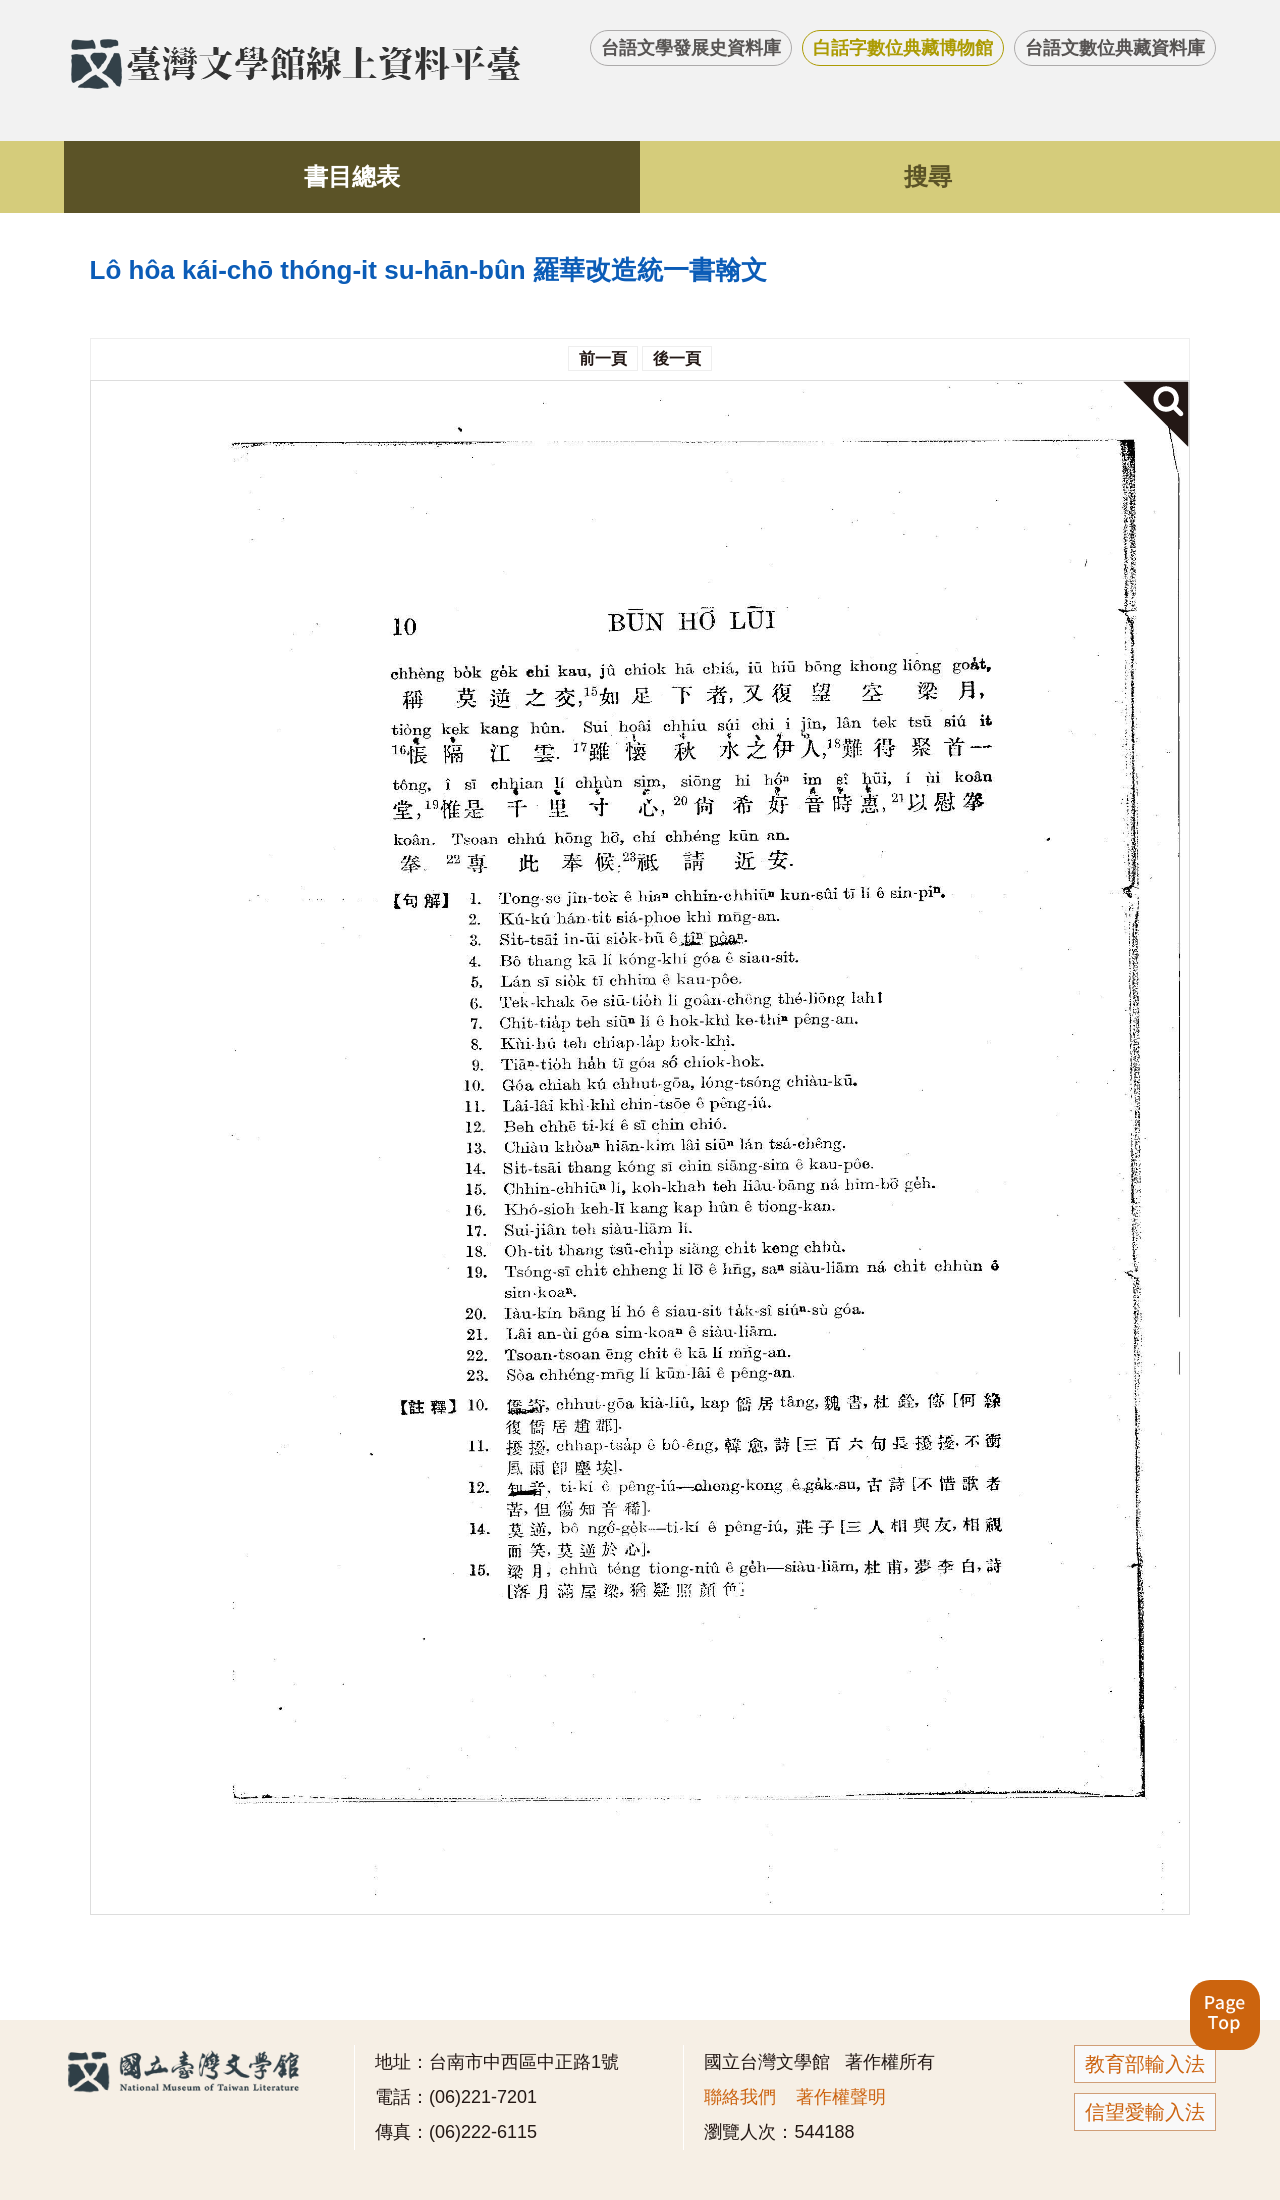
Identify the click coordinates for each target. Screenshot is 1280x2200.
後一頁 (677, 358)
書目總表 (352, 176)
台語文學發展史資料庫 (691, 48)
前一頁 (603, 358)
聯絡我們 (740, 2097)
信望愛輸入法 (1145, 2112)
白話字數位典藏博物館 (903, 48)
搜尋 (928, 176)
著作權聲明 (841, 2097)
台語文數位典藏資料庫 (1115, 48)
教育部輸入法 (1145, 2064)
